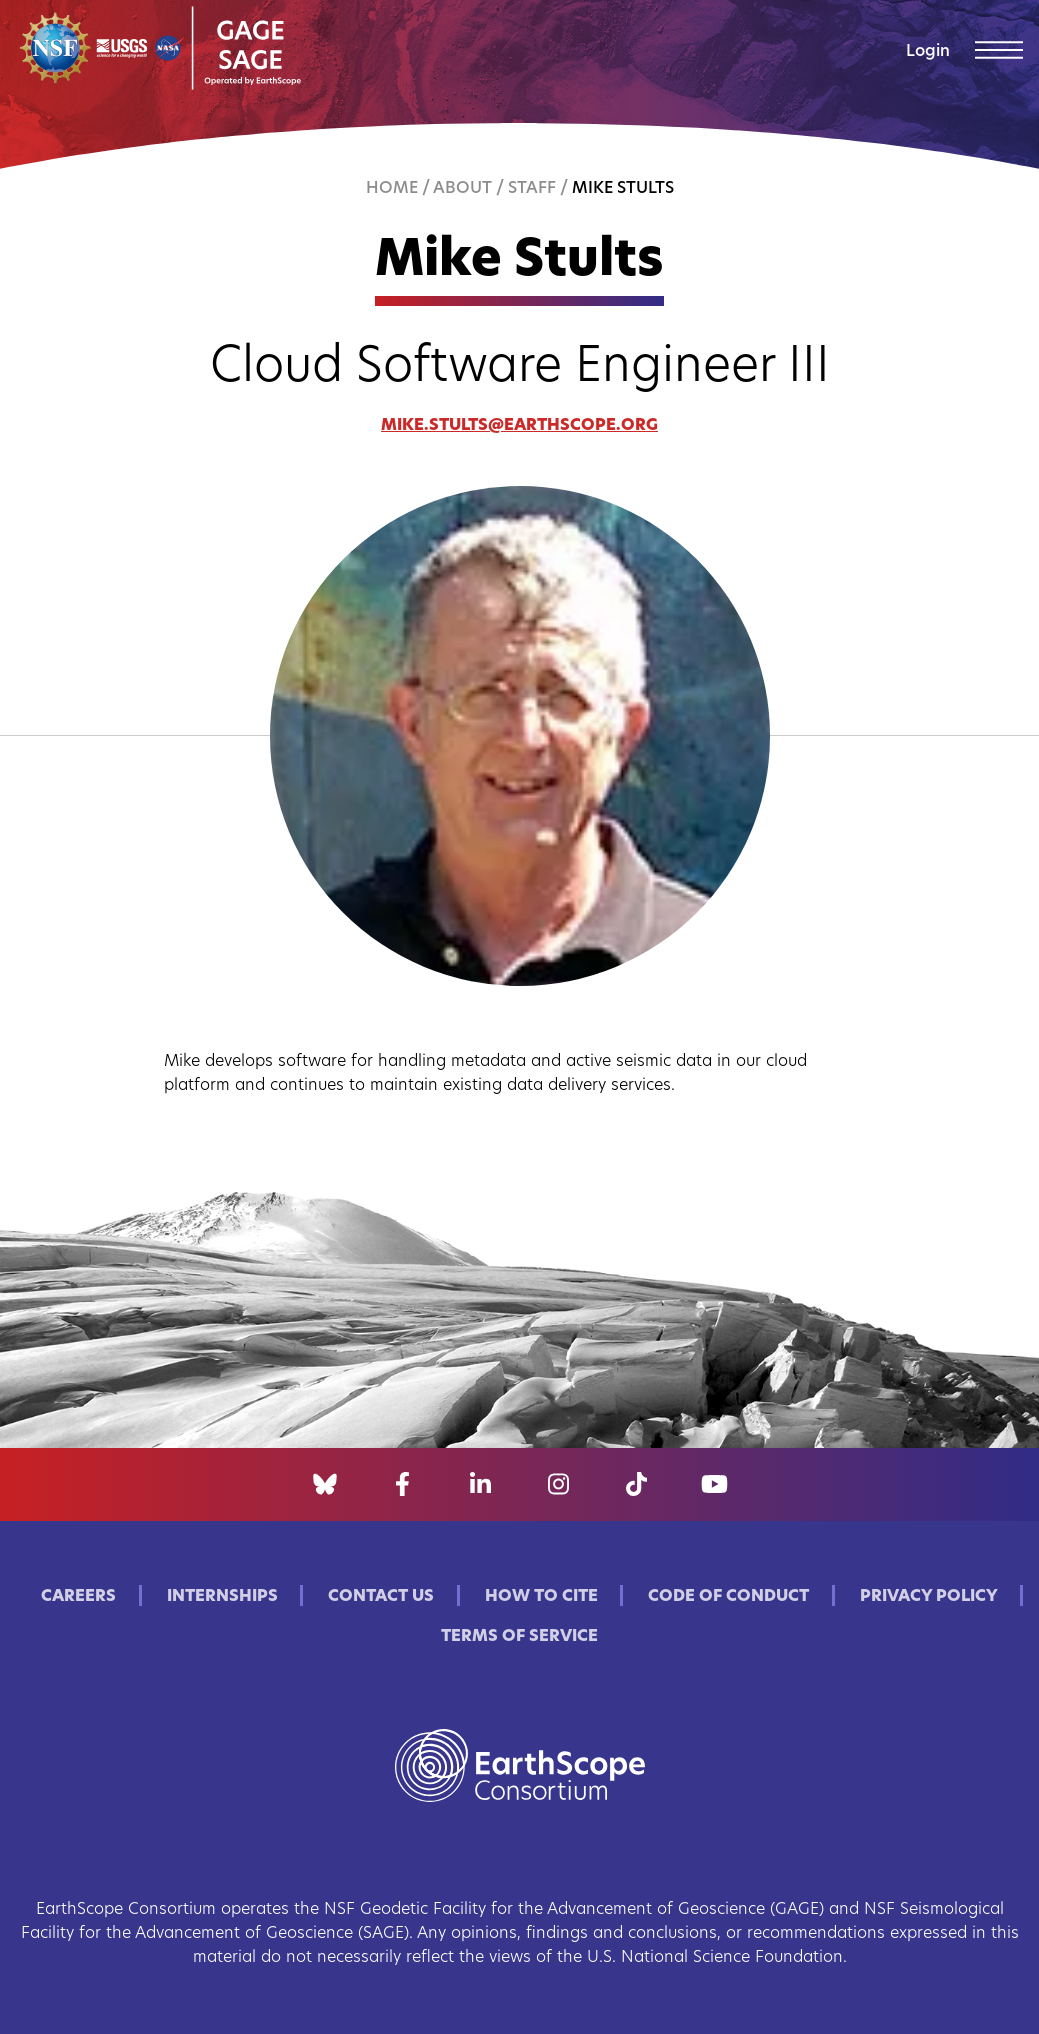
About (462, 189)
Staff (532, 189)
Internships (222, 1597)
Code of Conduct (728, 1597)
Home (392, 189)
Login (928, 52)
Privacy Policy (929, 1597)
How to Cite (541, 1597)
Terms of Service (519, 1637)
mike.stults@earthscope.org (519, 426)
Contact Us (381, 1597)
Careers (78, 1597)
